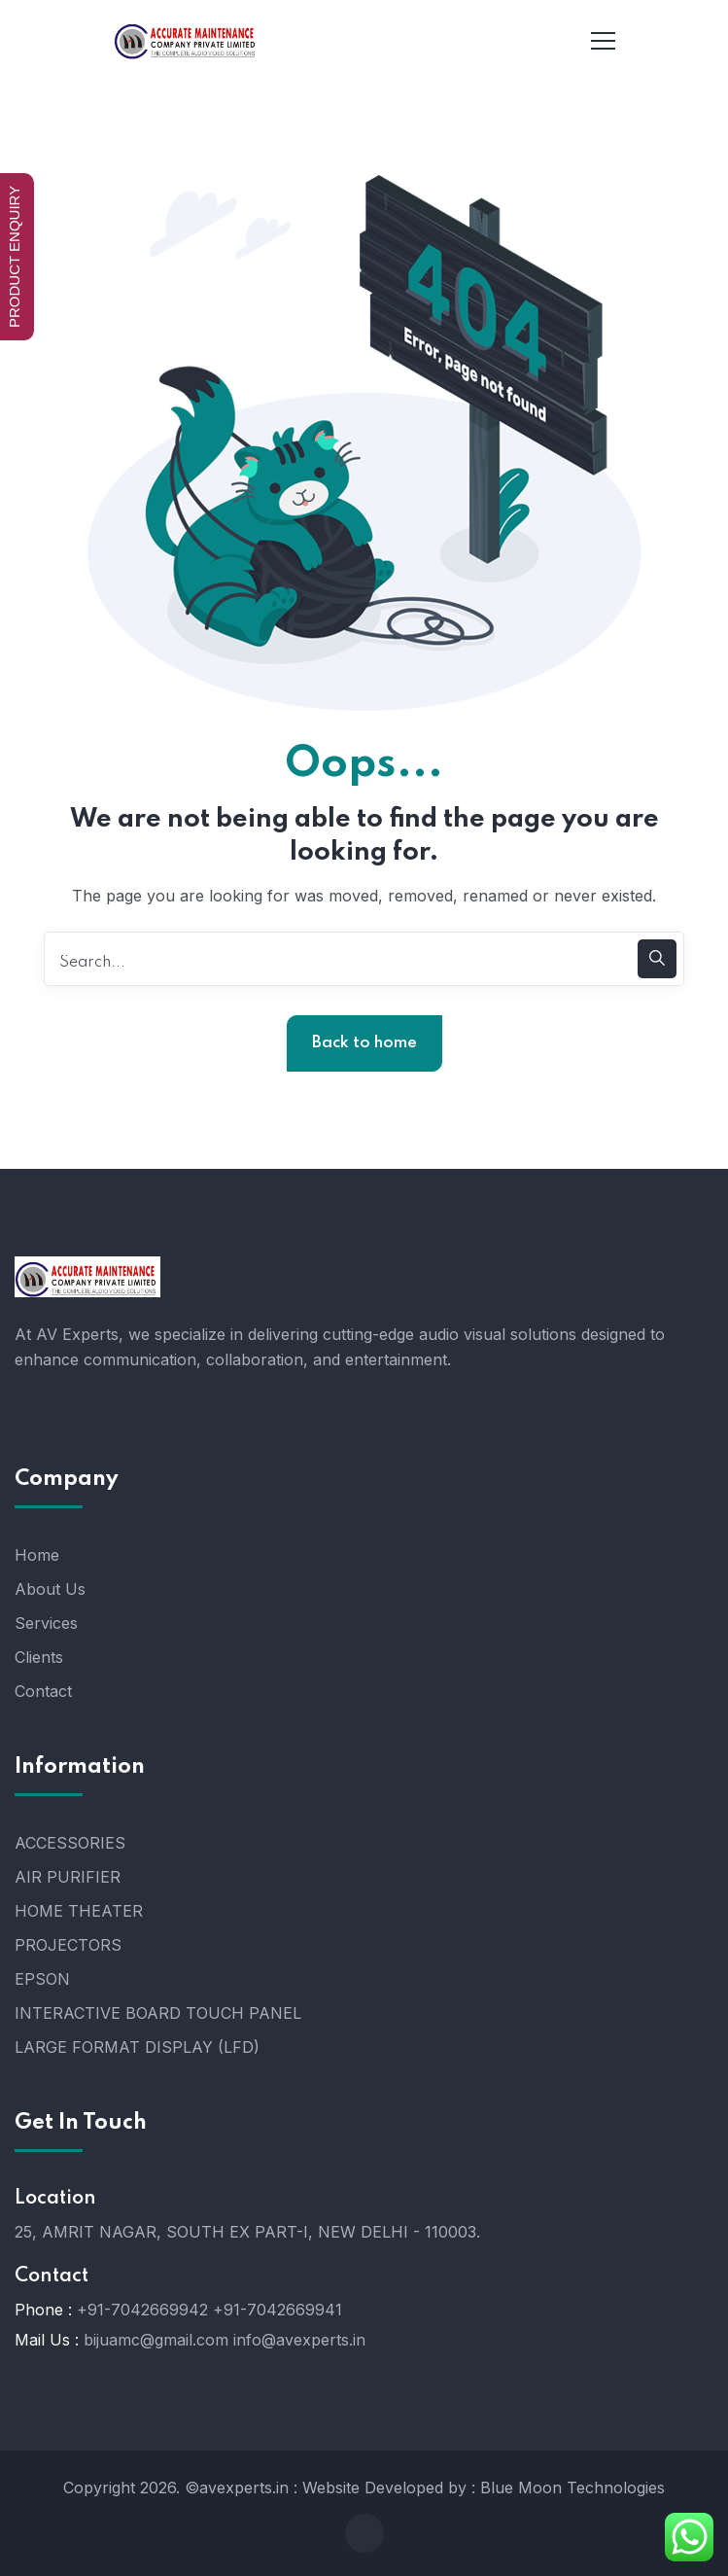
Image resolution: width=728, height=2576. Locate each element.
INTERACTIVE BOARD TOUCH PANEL (158, 2013)
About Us (50, 1589)
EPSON (42, 1979)
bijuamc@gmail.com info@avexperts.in (224, 2339)
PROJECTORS (68, 1945)
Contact (43, 1691)
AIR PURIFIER (68, 1877)
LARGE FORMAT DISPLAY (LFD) (137, 2047)
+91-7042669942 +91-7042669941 (209, 2309)
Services (46, 1623)
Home (37, 1555)
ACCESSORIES (70, 1843)
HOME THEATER (79, 1911)
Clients (39, 1657)
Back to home (364, 1043)
